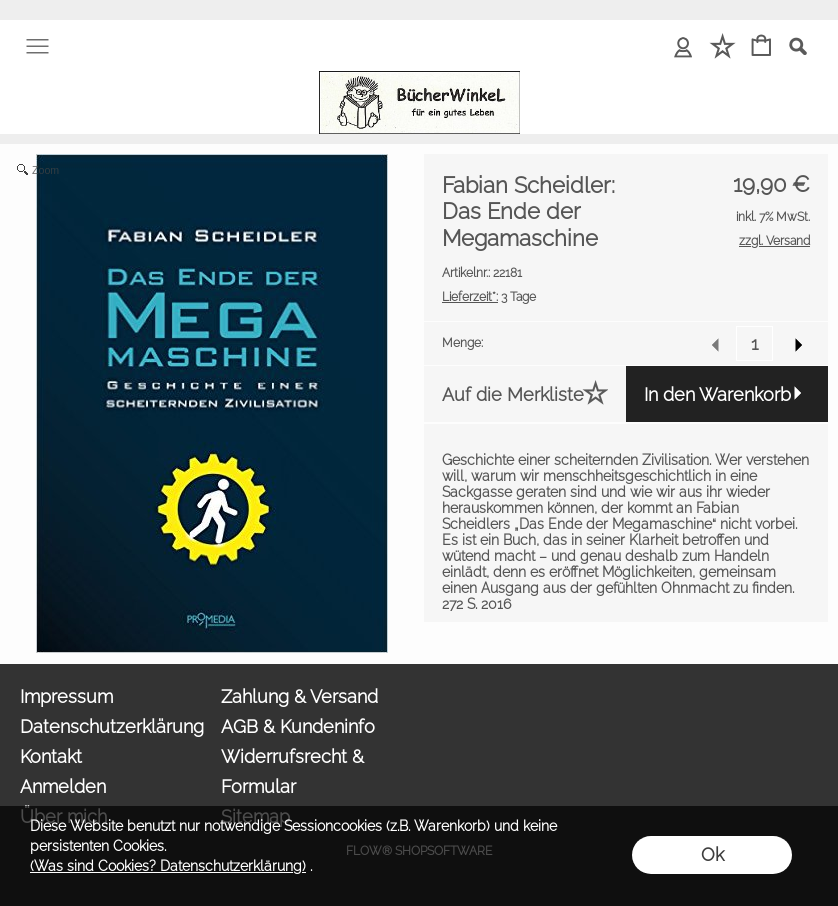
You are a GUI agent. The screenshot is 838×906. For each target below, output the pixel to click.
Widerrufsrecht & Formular (292, 771)
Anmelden (63, 786)
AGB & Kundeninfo (298, 726)
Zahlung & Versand (299, 696)
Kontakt (51, 756)
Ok (712, 854)
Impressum (66, 696)
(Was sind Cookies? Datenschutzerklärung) (168, 866)
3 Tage (489, 297)
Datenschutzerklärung (112, 726)
